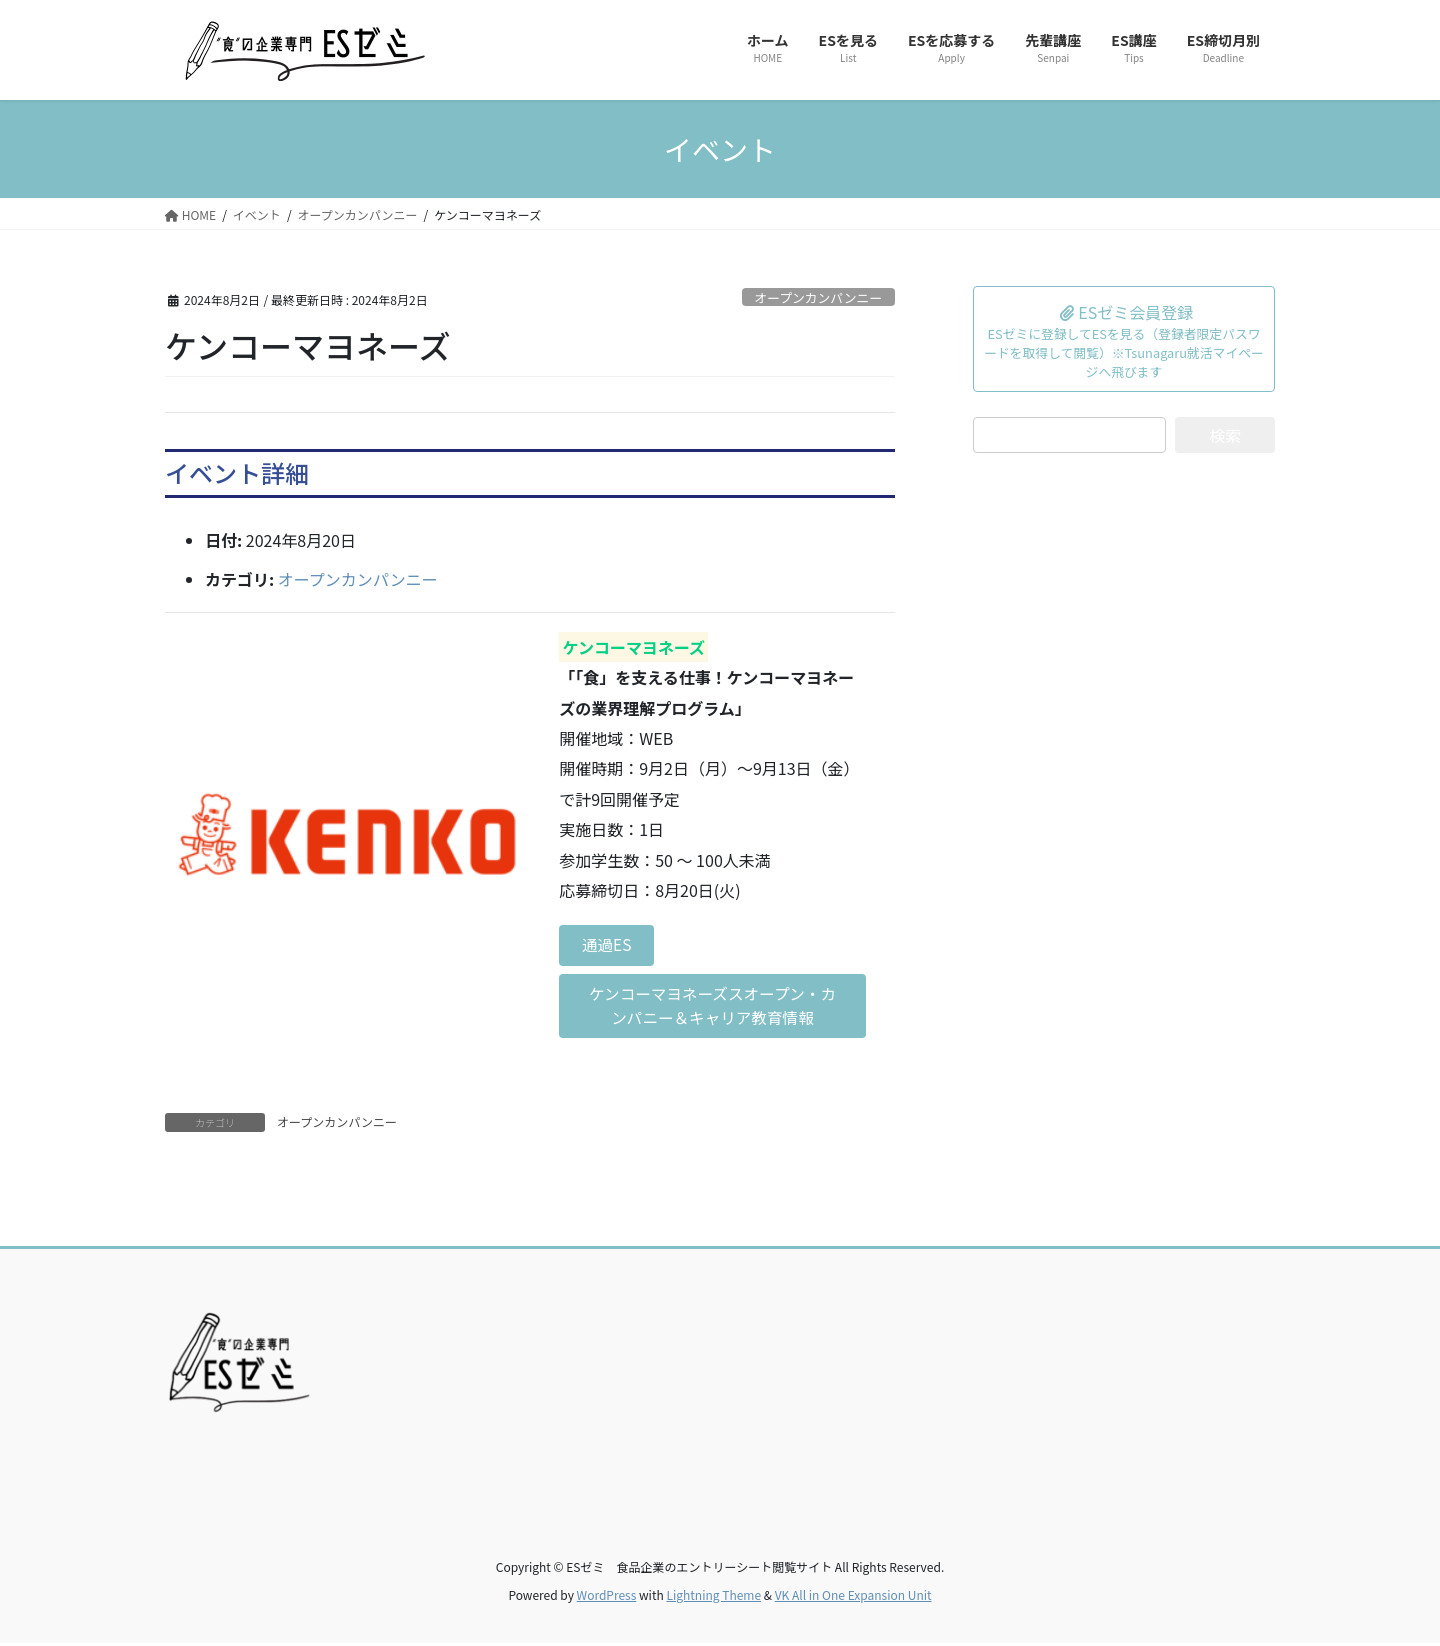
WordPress (607, 1596)
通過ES (608, 946)
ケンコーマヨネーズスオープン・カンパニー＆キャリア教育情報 (713, 1008)
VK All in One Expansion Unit (853, 1596)
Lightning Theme (713, 1596)
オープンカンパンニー (818, 297)
